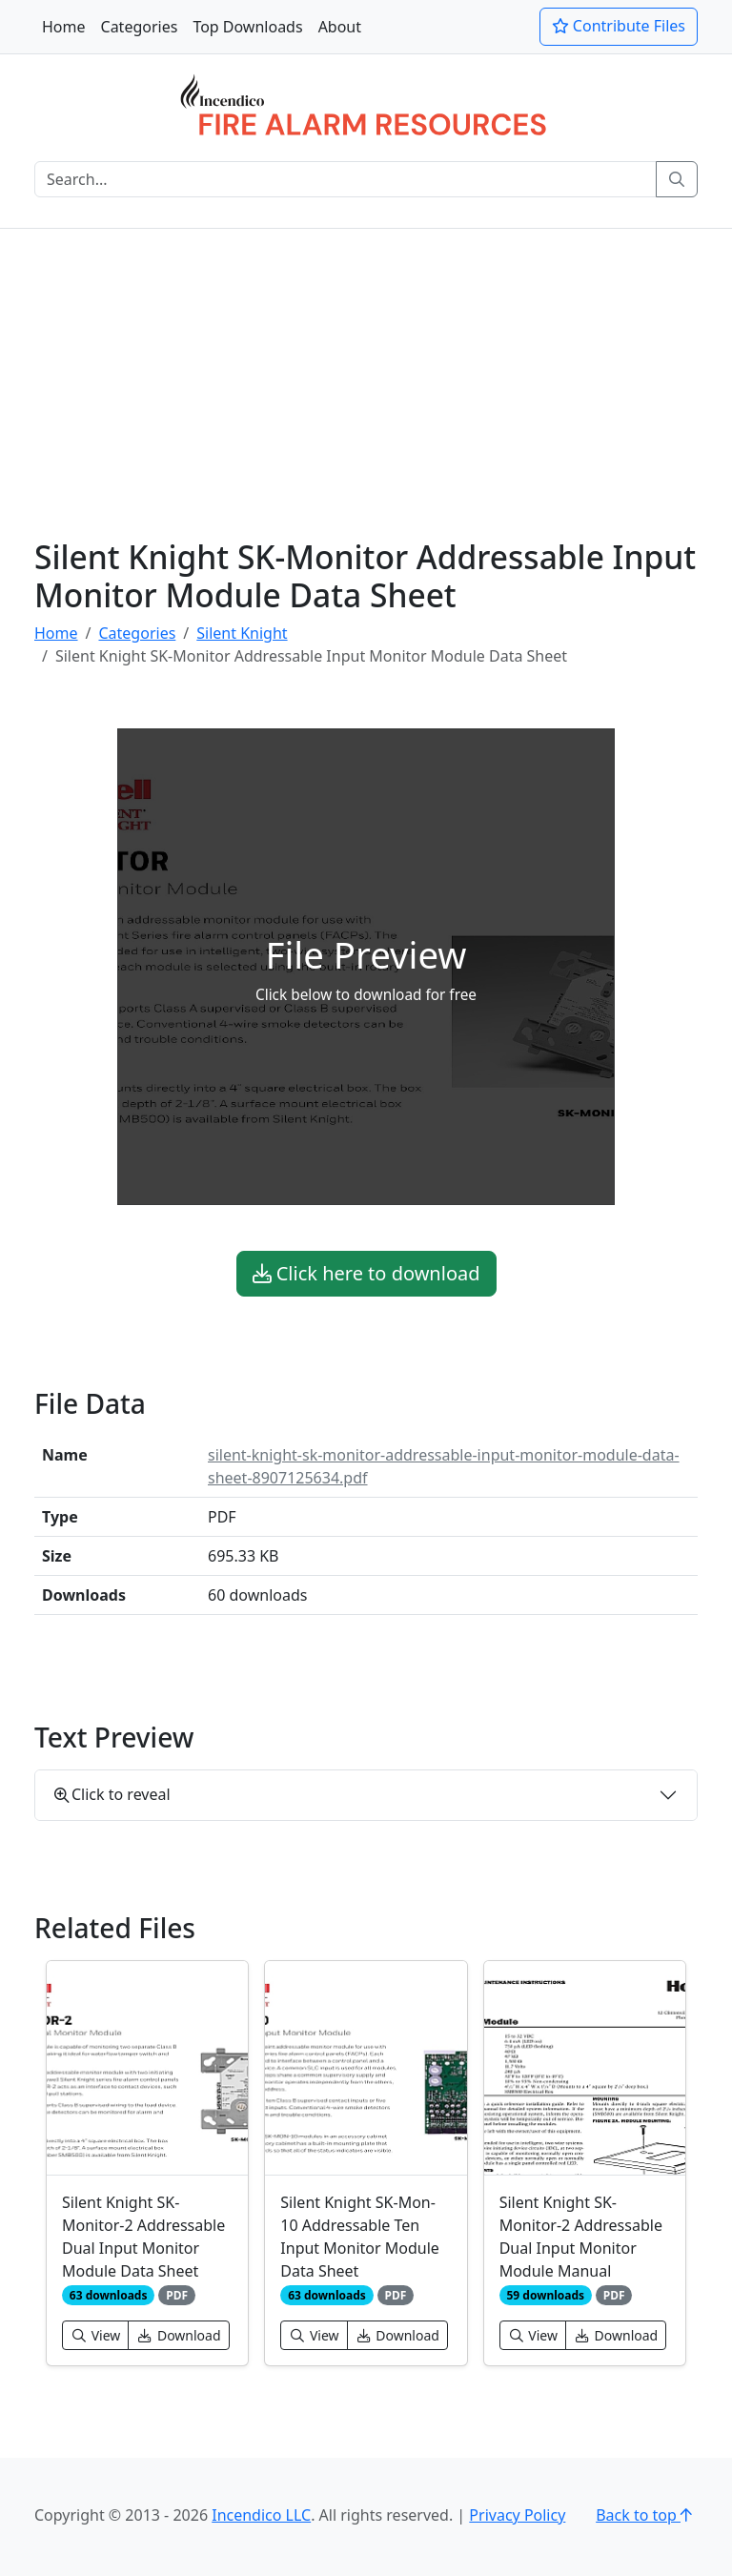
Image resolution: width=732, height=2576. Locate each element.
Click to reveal (112, 1794)
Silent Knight (241, 633)
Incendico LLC (261, 2514)
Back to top (647, 2514)
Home (64, 26)
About (339, 26)
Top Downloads (247, 26)
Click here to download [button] (366, 1273)
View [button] (95, 2335)
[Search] (345, 179)
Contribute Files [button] (618, 25)
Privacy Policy (517, 2514)
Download (178, 2335)
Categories (139, 26)
